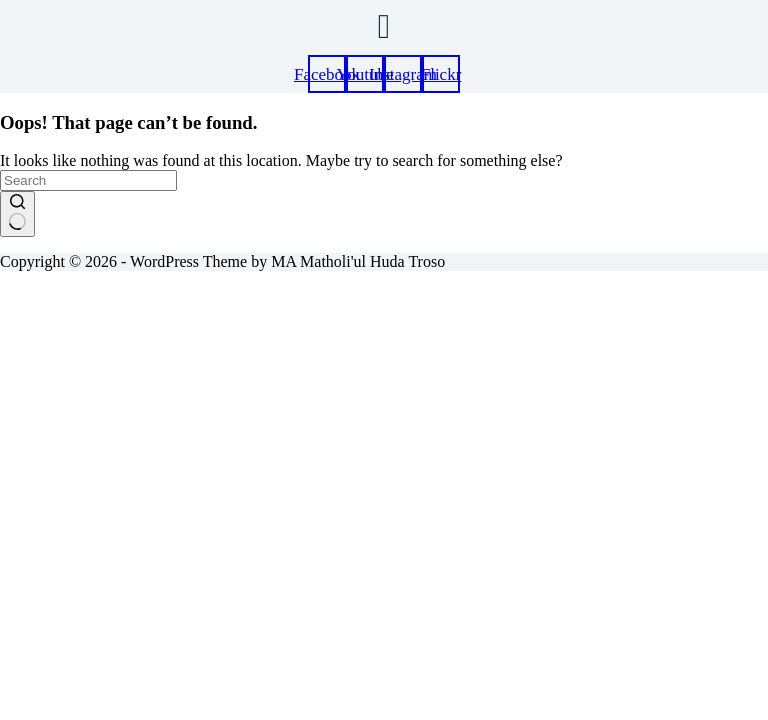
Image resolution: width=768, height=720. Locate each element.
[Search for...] (88, 180)
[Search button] (17, 214)
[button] (383, 26)
